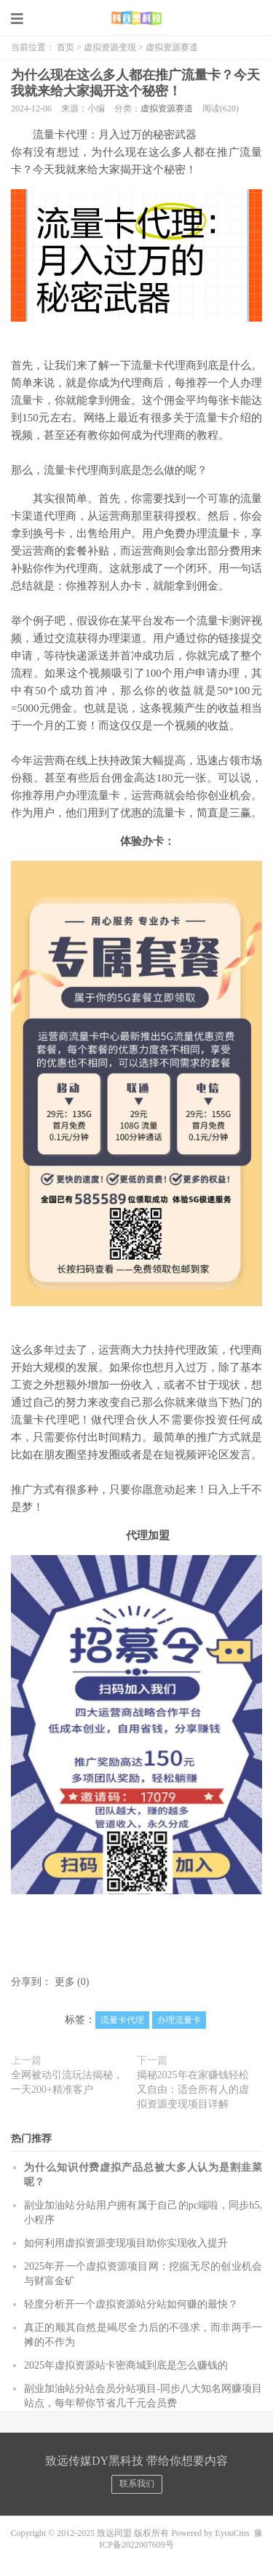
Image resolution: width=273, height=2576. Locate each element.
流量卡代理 (122, 2020)
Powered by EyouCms (209, 2533)
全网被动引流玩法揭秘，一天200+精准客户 (67, 2082)
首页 (65, 47)
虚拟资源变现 (110, 47)
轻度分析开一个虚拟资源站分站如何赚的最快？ (131, 2304)
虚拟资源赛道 (172, 47)
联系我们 (136, 2483)
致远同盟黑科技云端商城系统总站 (136, 18)
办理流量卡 (179, 2020)
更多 (65, 1981)
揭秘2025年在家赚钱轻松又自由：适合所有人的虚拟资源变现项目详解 (193, 2090)
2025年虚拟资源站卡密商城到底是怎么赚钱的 (126, 2365)
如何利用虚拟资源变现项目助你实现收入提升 (126, 2243)
